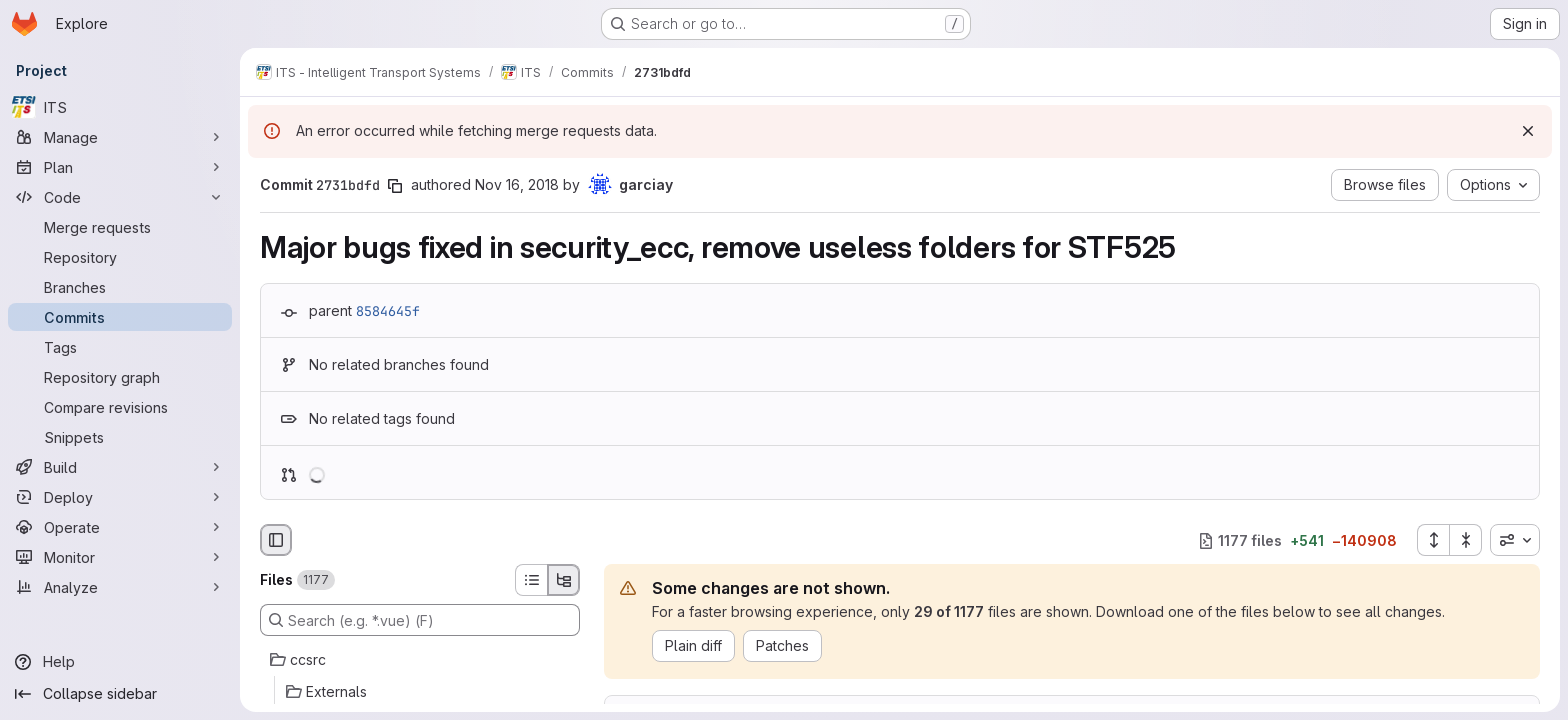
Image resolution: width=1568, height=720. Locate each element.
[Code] (120, 197)
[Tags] (120, 347)
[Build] (120, 467)
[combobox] (1515, 540)
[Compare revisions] (120, 407)
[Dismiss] (1528, 131)
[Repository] (120, 257)
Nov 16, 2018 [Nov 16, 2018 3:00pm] (517, 184)
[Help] (120, 662)
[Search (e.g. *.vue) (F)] (420, 620)
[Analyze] (120, 587)
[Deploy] (120, 497)
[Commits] (120, 317)
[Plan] (120, 167)
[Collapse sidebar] (120, 694)
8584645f (388, 311)
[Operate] (120, 527)
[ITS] (120, 107)
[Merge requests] (120, 227)
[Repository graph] (120, 377)
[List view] (531, 580)
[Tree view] (564, 580)
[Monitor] (120, 557)
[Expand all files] (1433, 540)
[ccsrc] (420, 660)
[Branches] (120, 287)
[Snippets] (120, 437)
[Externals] (420, 692)
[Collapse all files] (1466, 540)
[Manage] (120, 137)
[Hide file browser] (276, 540)
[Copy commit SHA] (395, 186)
